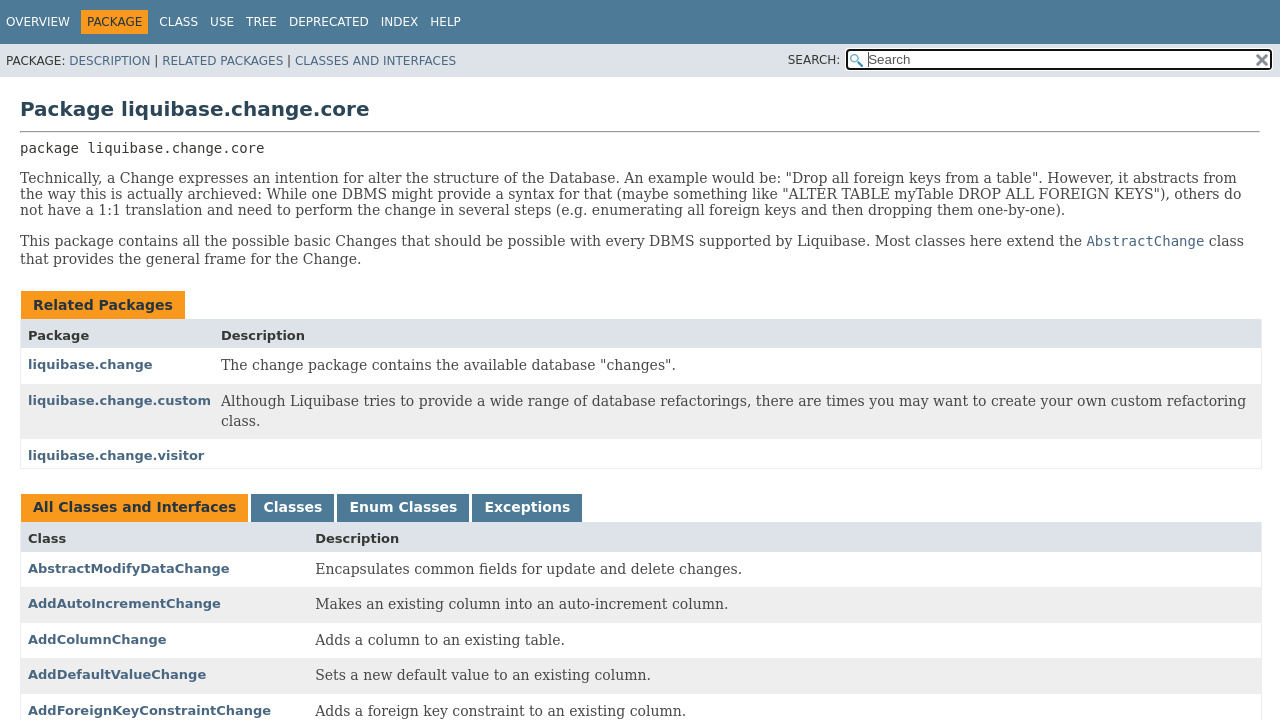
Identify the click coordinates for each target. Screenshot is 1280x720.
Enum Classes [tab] (403, 507)
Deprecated (329, 22)
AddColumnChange (97, 639)
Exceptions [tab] (527, 507)
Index (400, 22)
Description (109, 61)
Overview (38, 22)
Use (222, 22)
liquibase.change (90, 364)
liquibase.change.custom (119, 400)
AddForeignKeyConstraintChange (149, 710)
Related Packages (222, 61)
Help (445, 22)
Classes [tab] (292, 507)
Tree (261, 22)
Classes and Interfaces (375, 61)
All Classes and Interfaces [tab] (134, 507)
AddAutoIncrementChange (124, 603)
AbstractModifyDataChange (129, 568)
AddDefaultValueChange (117, 674)
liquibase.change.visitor (116, 455)
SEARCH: (814, 60)
